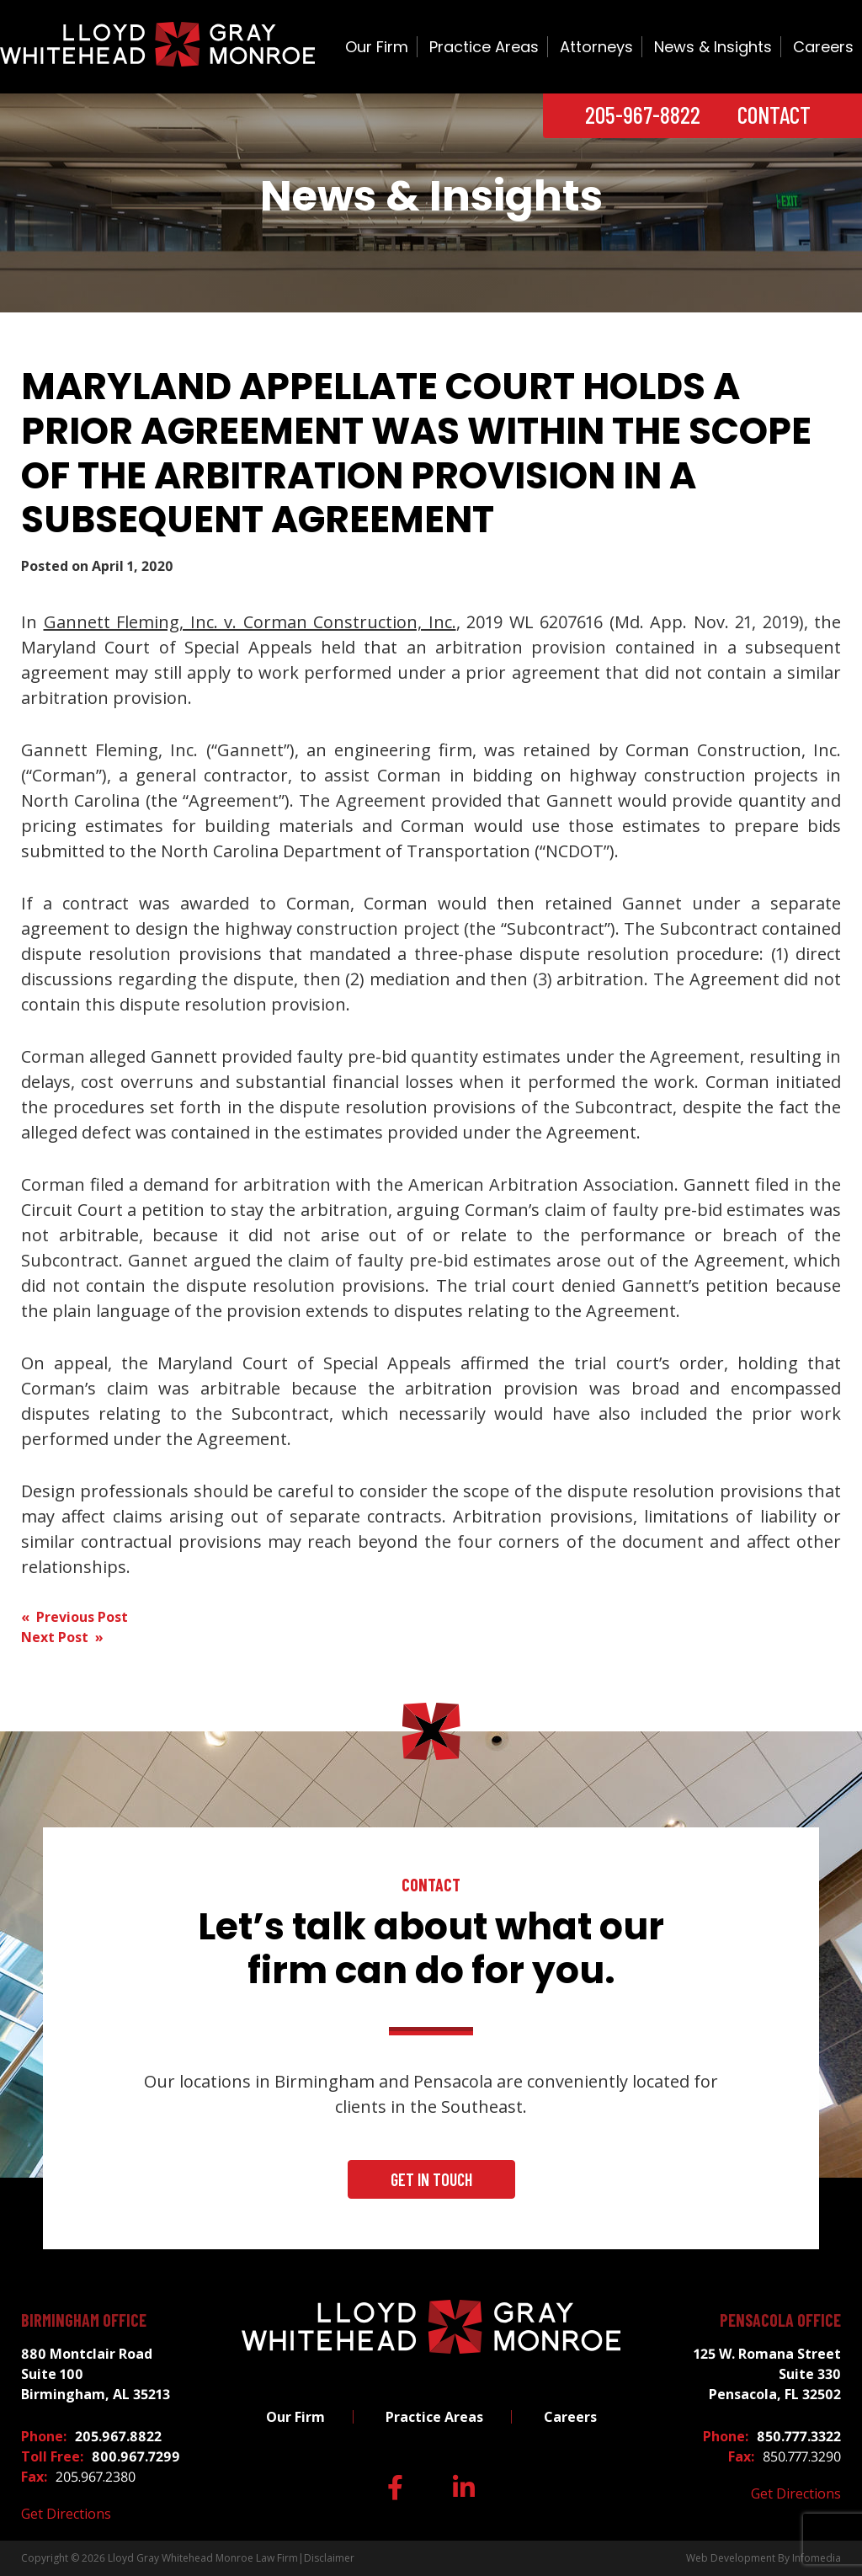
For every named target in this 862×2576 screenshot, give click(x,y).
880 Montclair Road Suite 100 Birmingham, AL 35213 (95, 2373)
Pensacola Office (780, 2320)
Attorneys (596, 46)
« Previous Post (74, 1617)
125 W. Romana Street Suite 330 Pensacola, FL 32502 (767, 2373)
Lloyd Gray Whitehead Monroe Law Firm (203, 2558)
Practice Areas (484, 46)
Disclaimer (329, 2558)
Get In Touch (431, 2179)
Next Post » (62, 1637)
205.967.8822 (118, 2436)
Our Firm (376, 46)
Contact (774, 114)
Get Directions (66, 2513)
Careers (823, 46)
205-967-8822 (642, 114)
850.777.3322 (799, 2436)
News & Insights (713, 46)
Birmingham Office (83, 2320)
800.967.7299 (136, 2456)
